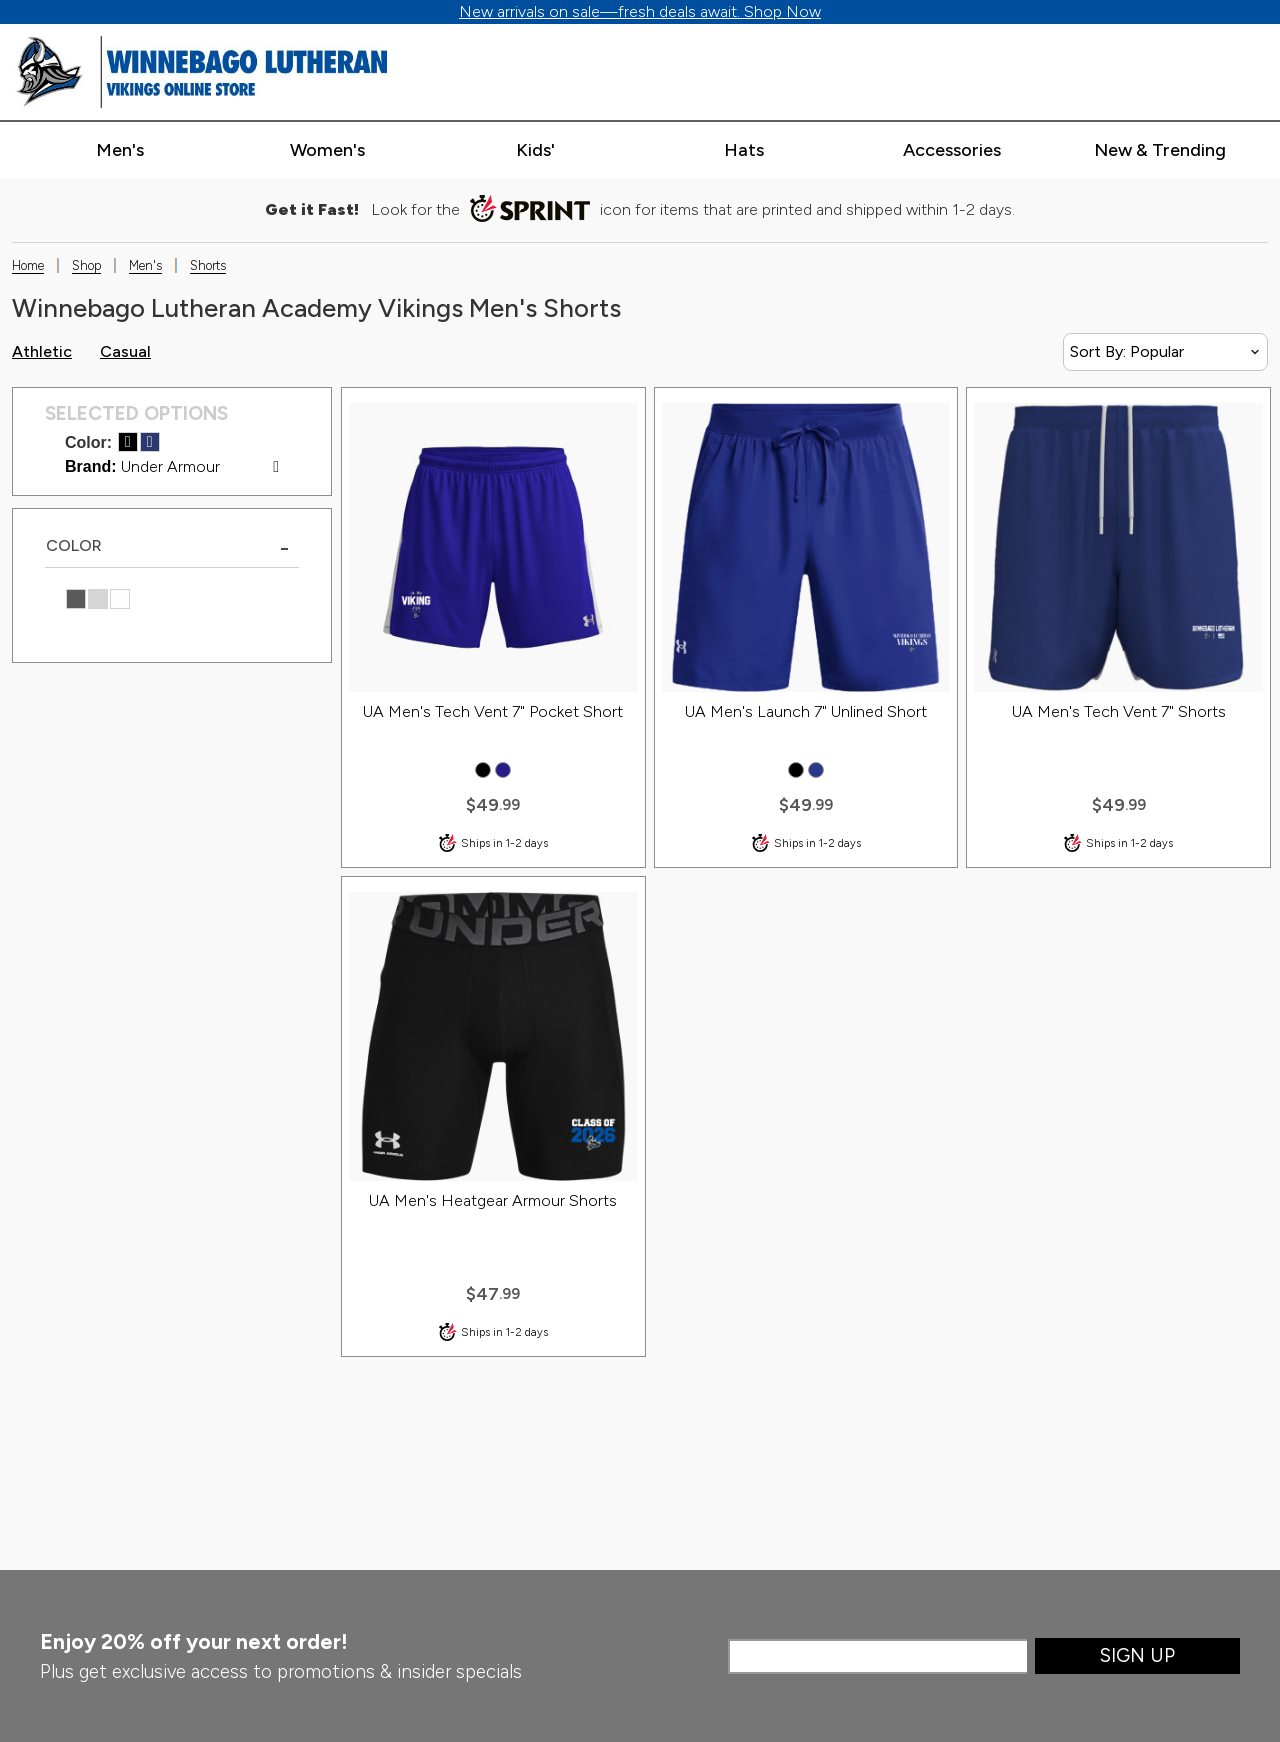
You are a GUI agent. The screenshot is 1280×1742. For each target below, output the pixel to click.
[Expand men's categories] (119, 151)
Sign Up (1137, 1655)
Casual (125, 351)
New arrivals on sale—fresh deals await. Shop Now (640, 11)
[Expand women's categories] (327, 151)
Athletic (42, 351)
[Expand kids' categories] (535, 151)
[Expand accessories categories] (952, 151)
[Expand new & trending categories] (1160, 151)
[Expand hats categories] (744, 151)
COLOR (74, 545)
